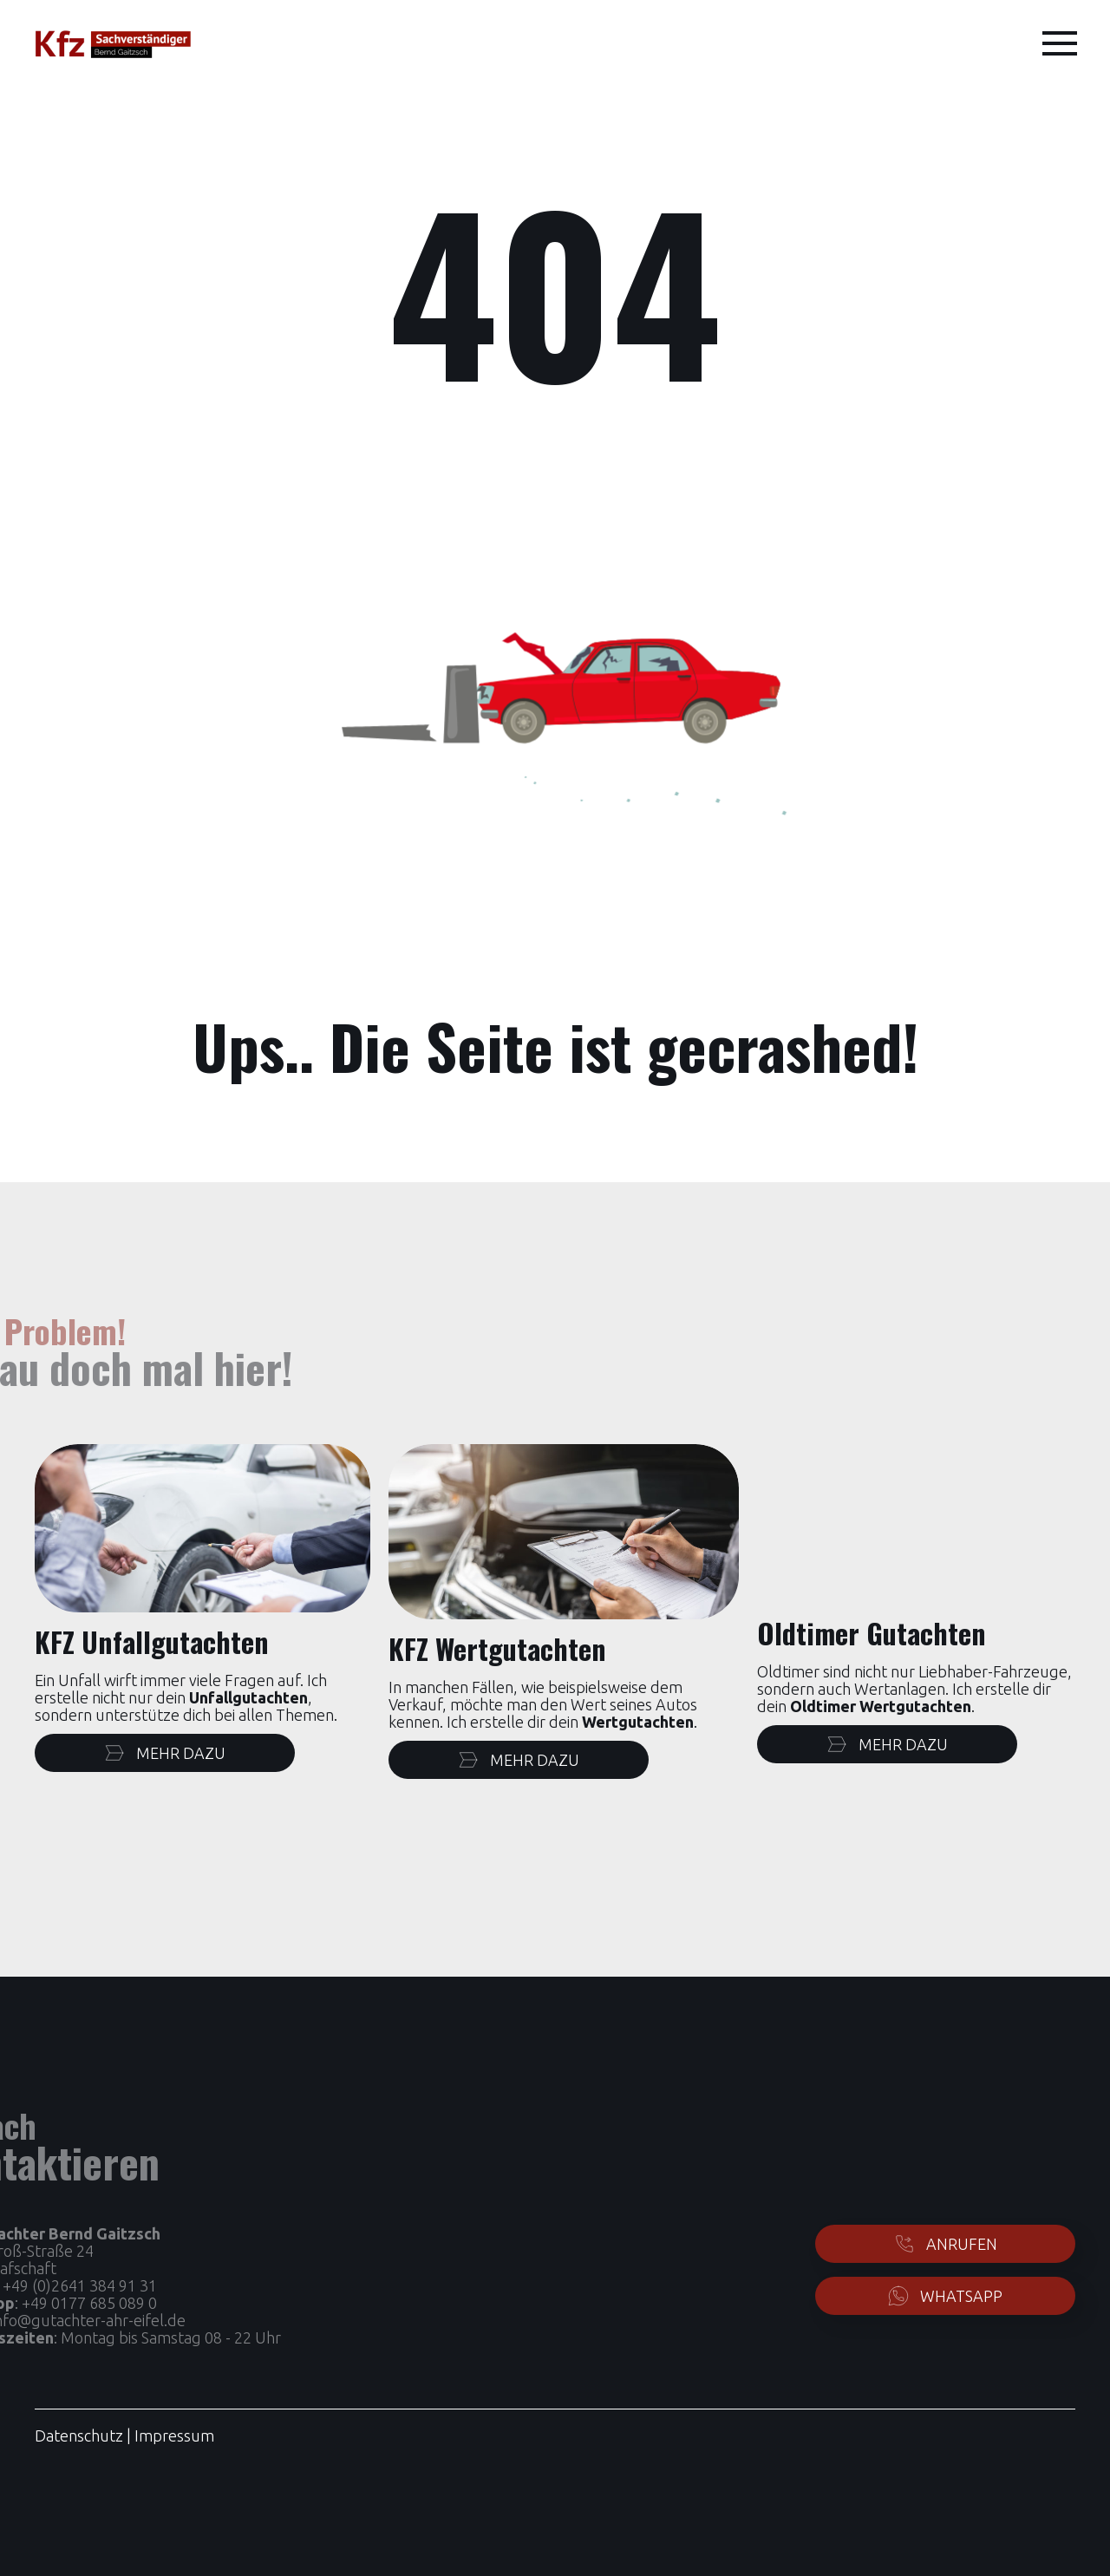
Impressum (174, 2435)
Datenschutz (79, 2435)
